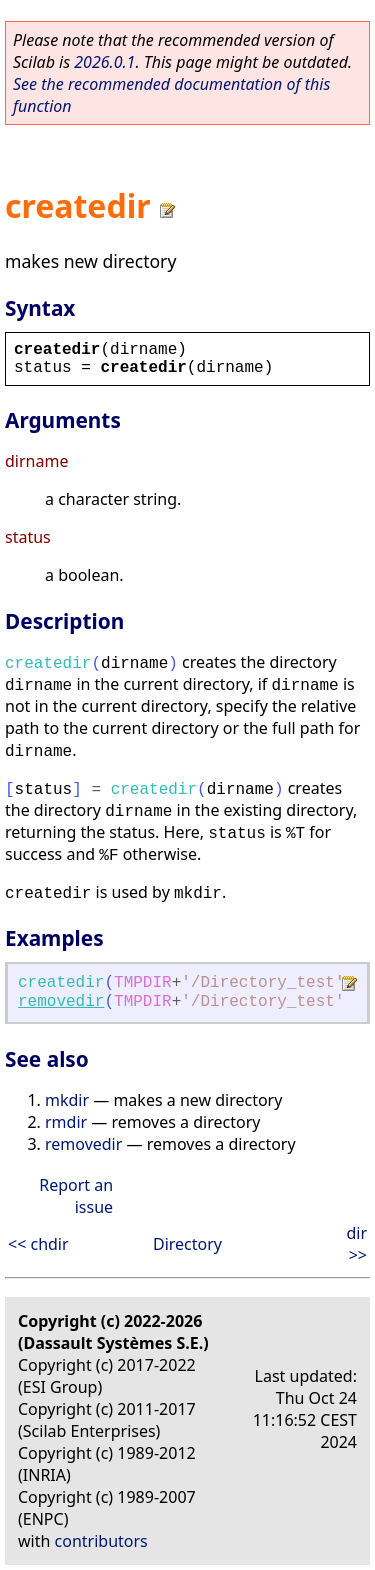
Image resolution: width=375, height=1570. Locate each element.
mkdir (67, 1100)
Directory (187, 1244)
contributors (101, 1541)
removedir (61, 1002)
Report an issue (76, 1196)
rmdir (66, 1122)
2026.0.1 (104, 62)
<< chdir (38, 1244)
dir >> (356, 1244)
